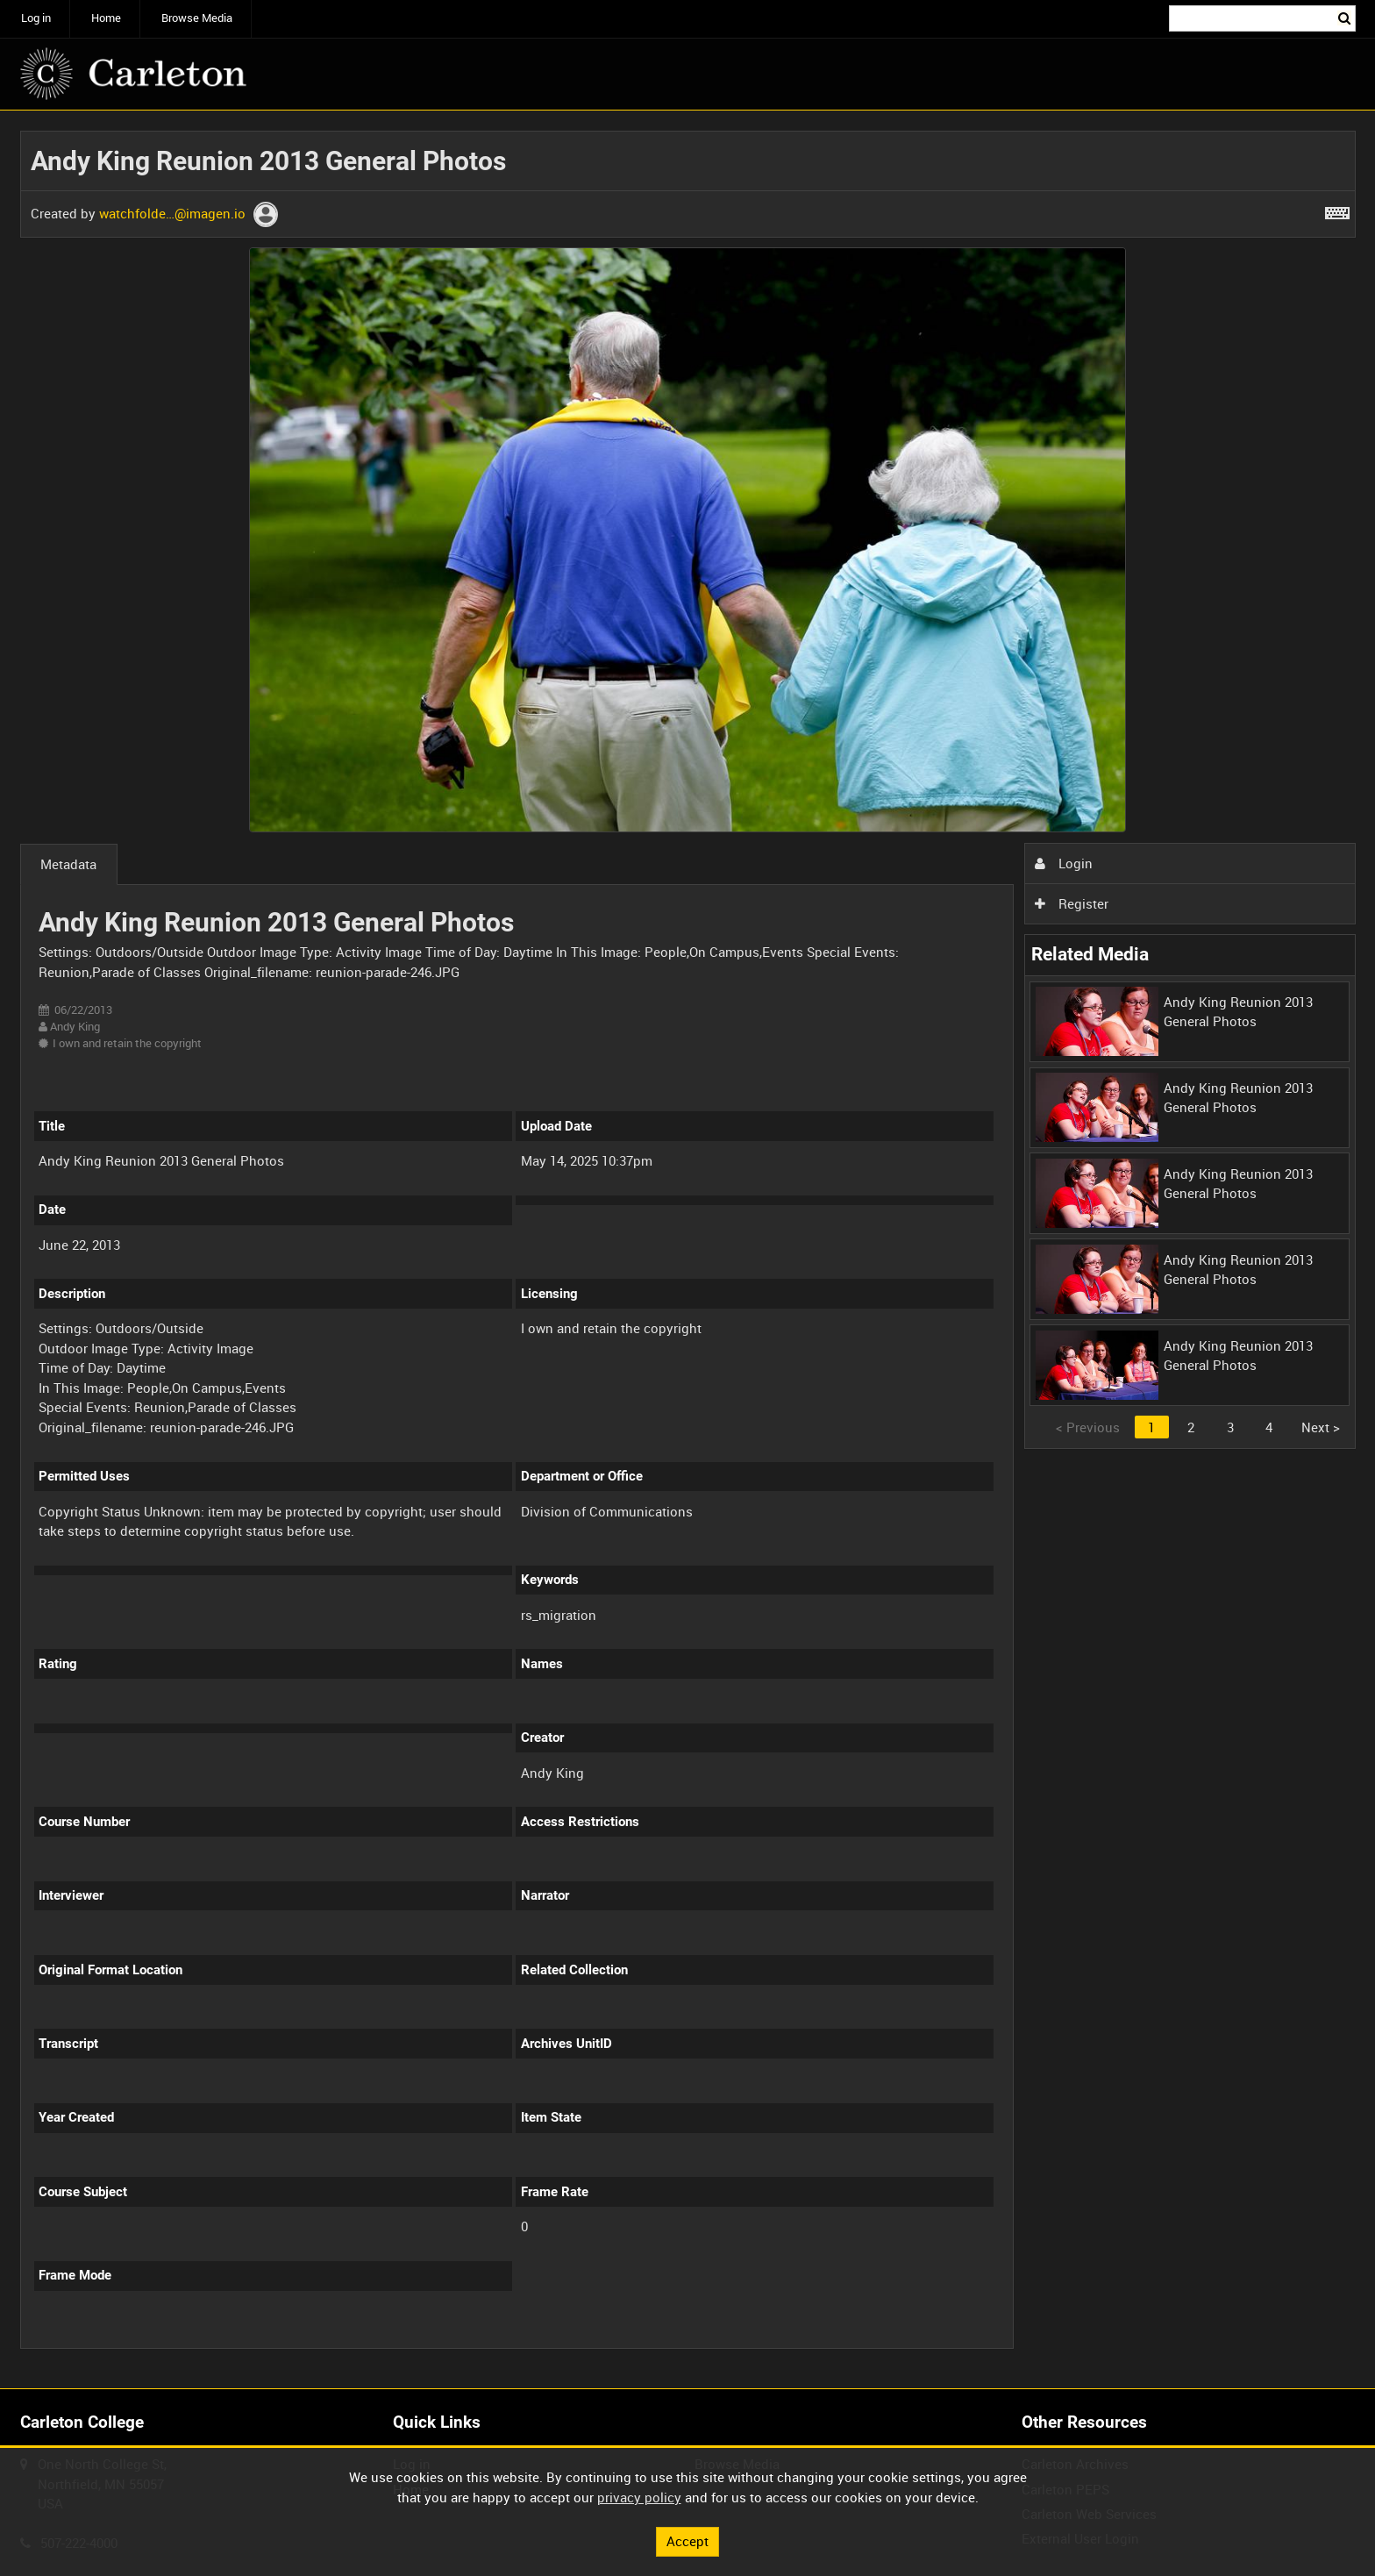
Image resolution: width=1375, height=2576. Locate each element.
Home (106, 18)
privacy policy (639, 2497)
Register (1071, 903)
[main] (688, 1250)
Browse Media (196, 18)
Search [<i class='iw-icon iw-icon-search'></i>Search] (1345, 17)
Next (1320, 1427)
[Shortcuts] (1337, 209)
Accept (687, 2541)
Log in (36, 18)
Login (1064, 863)
